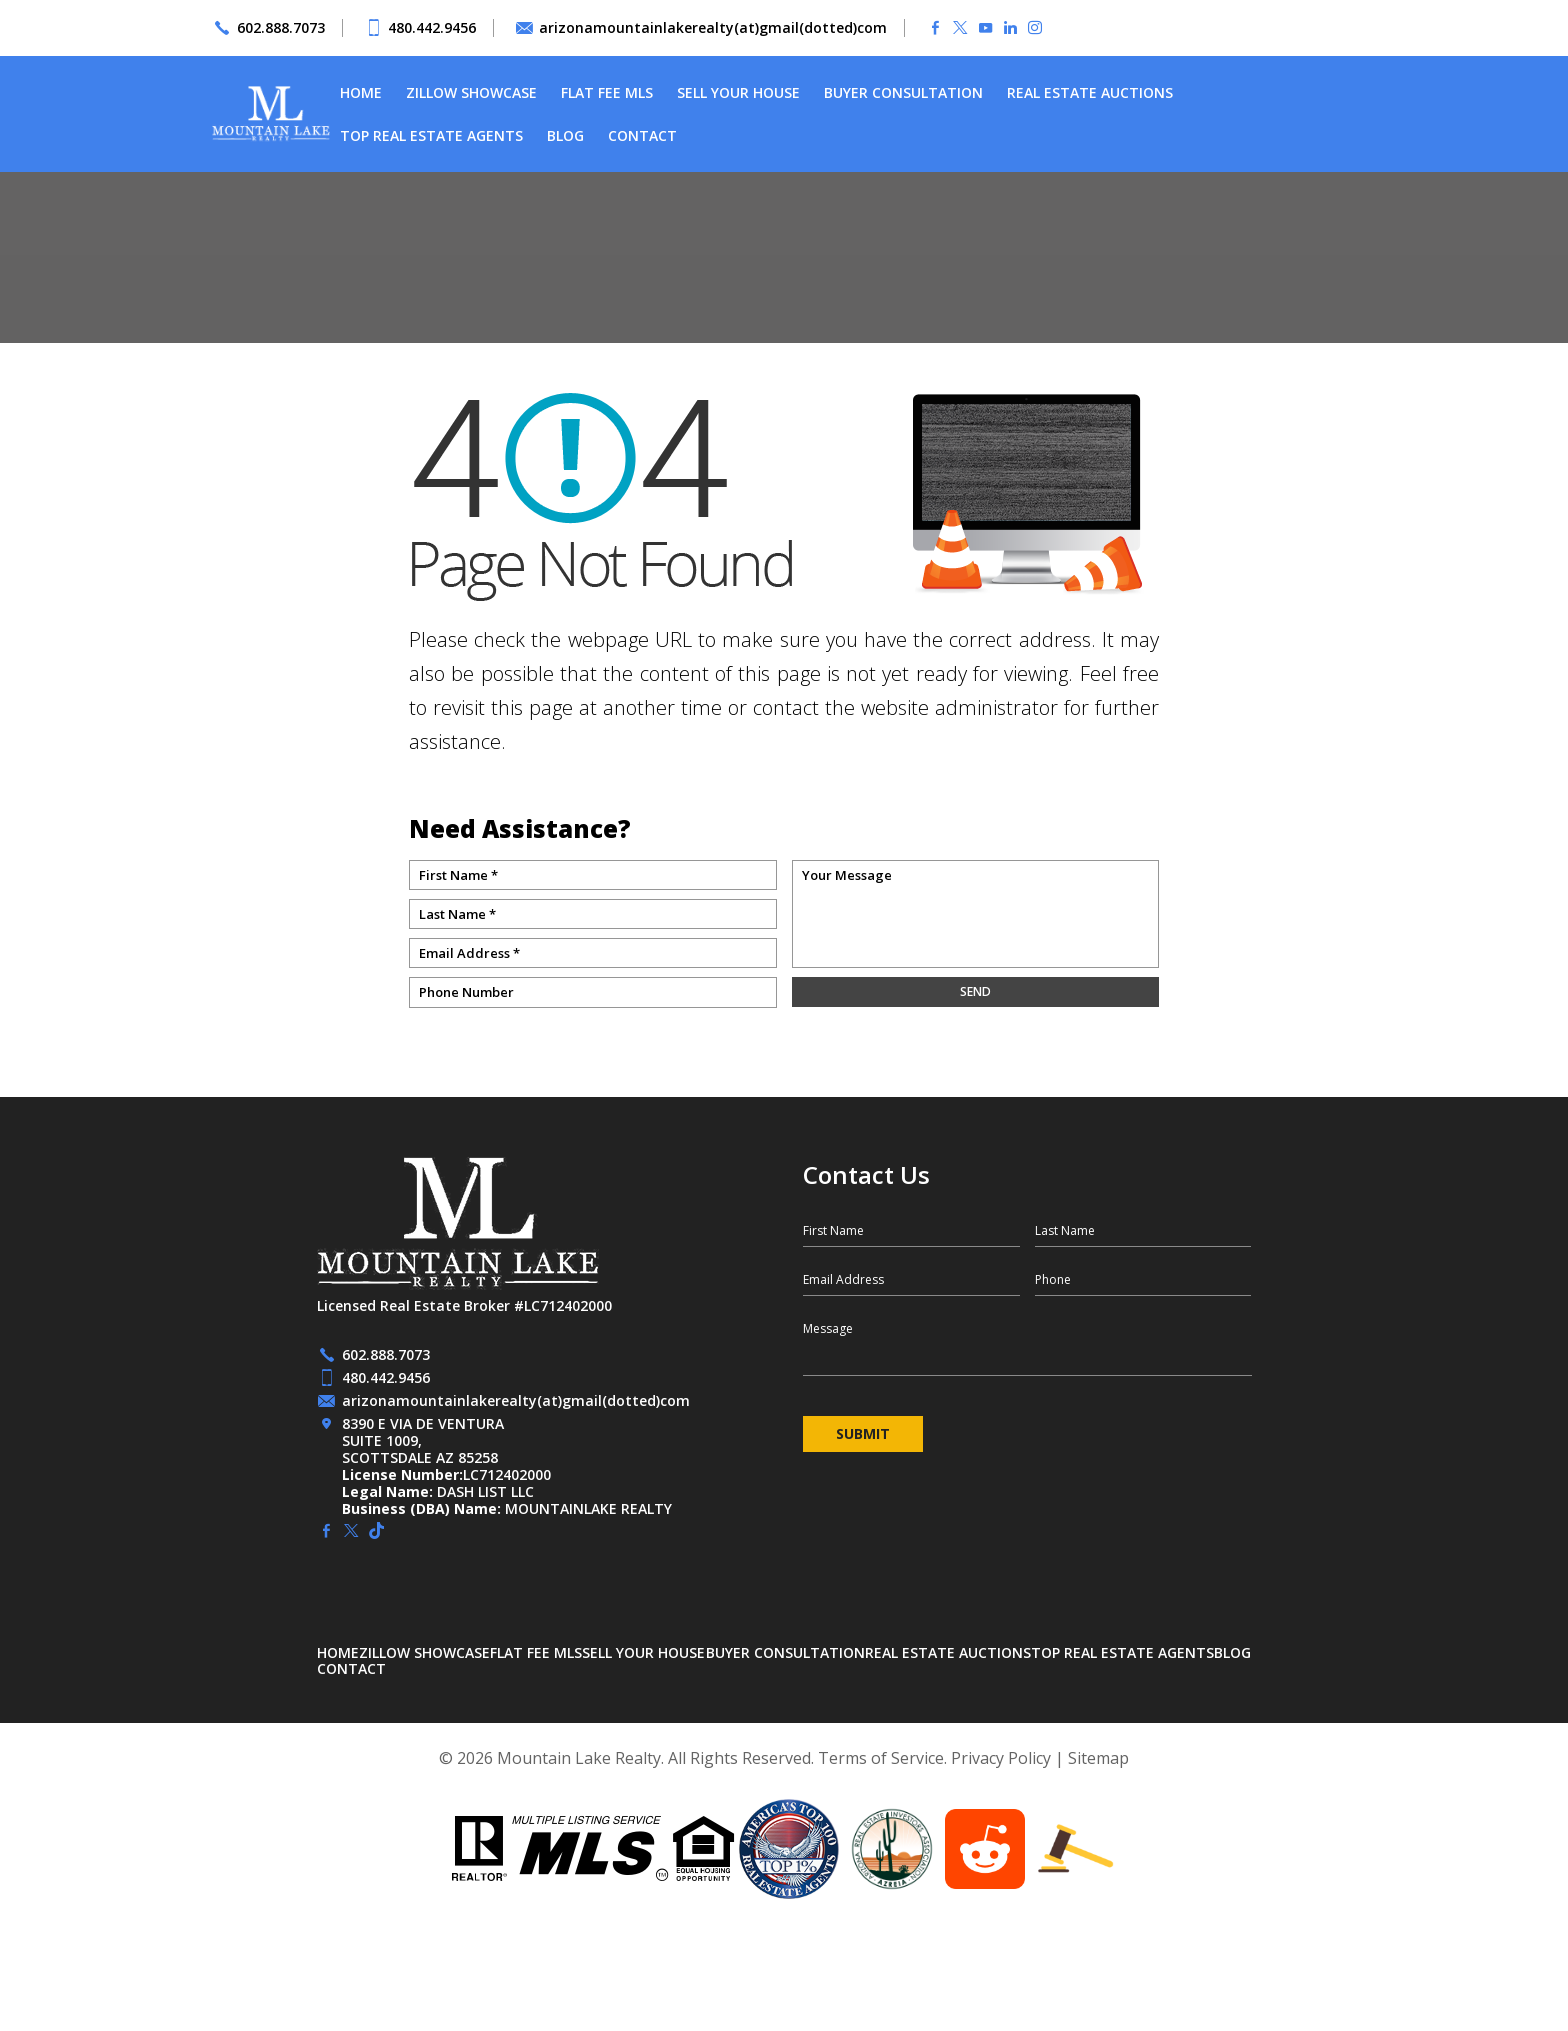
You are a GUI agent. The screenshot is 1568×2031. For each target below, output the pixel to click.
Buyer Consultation (903, 92)
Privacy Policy (1001, 1758)
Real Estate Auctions (1090, 92)
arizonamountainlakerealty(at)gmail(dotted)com (713, 27)
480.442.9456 (432, 27)
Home (361, 92)
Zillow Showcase (471, 92)
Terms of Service (881, 1758)
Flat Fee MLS (607, 92)
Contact (642, 135)
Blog (565, 135)
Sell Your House (738, 92)
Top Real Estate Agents (431, 135)
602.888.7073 (281, 27)
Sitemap (1098, 1758)
